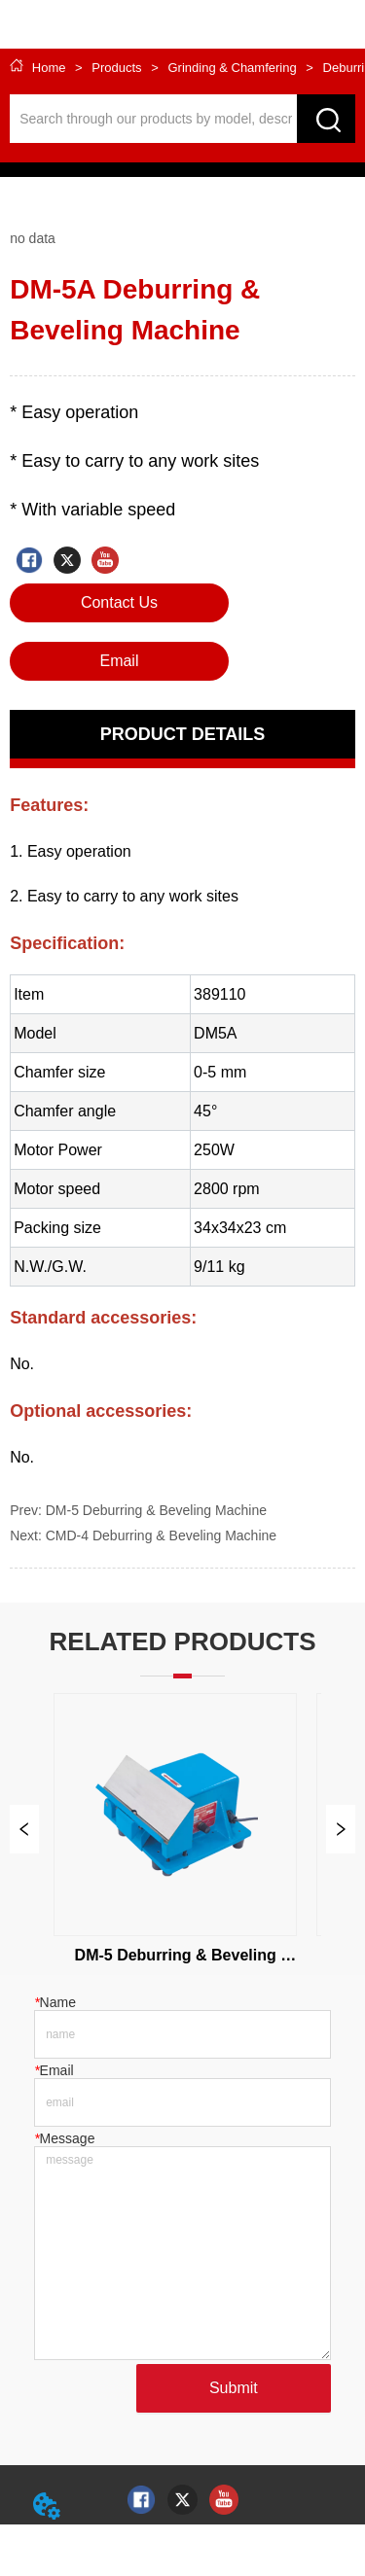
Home (48, 67)
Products (117, 67)
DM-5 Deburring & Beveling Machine (156, 1510)
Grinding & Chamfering (232, 67)
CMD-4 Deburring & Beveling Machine (161, 1535)
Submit (233, 2388)
